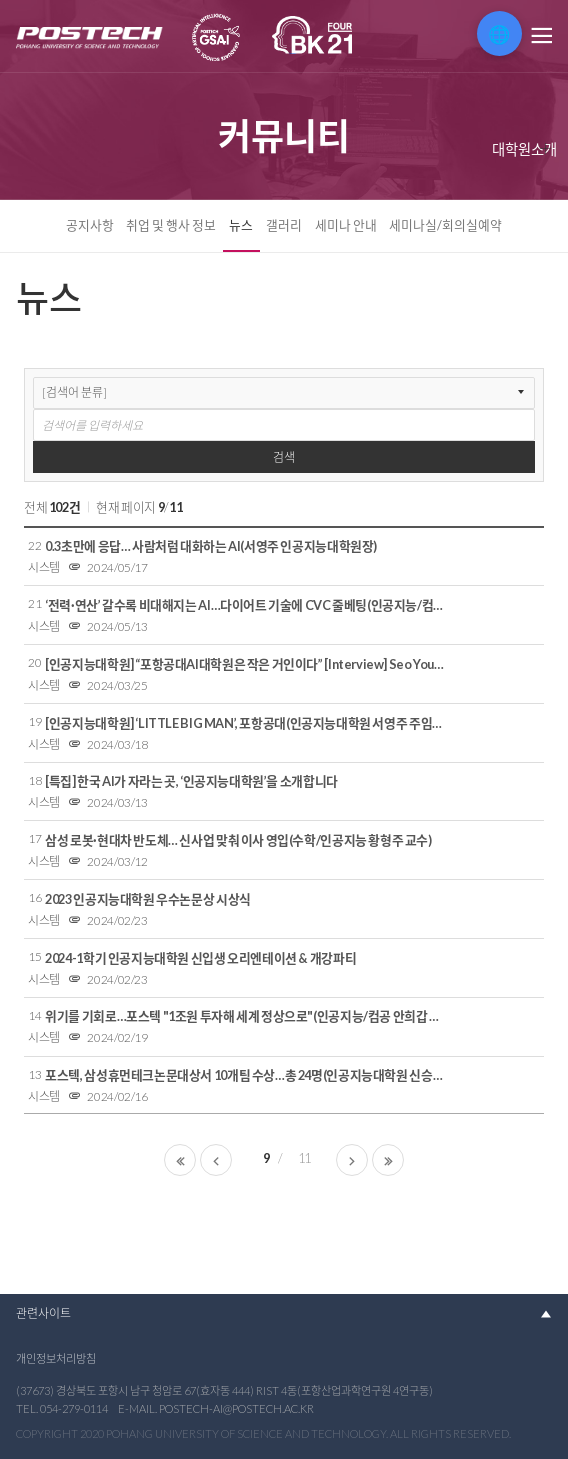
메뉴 (540, 36)
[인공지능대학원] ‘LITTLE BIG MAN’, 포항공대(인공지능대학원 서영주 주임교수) (247, 723)
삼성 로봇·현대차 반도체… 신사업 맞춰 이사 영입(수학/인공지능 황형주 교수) (238, 840)
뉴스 (241, 225)
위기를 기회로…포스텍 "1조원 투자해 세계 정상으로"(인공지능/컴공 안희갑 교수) (247, 1016)
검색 (284, 457)
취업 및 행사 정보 (171, 225)
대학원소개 (524, 149)
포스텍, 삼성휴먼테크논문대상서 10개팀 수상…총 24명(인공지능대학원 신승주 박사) (247, 1075)
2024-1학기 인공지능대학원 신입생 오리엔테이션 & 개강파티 (200, 958)
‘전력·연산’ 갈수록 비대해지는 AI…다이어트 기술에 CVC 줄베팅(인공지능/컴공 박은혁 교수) (247, 605)
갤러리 (284, 225)
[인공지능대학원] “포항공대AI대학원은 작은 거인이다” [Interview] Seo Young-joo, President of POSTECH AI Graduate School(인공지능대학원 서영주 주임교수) (247, 664)
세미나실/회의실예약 (445, 225)
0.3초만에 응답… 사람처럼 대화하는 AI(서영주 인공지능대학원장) (211, 546)
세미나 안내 (346, 225)
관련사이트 (43, 1313)
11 (304, 1158)
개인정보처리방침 (56, 1358)
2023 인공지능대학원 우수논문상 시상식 (148, 899)
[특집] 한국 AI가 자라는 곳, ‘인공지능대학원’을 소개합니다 (191, 781)
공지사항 (90, 225)
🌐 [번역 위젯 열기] (499, 34)
